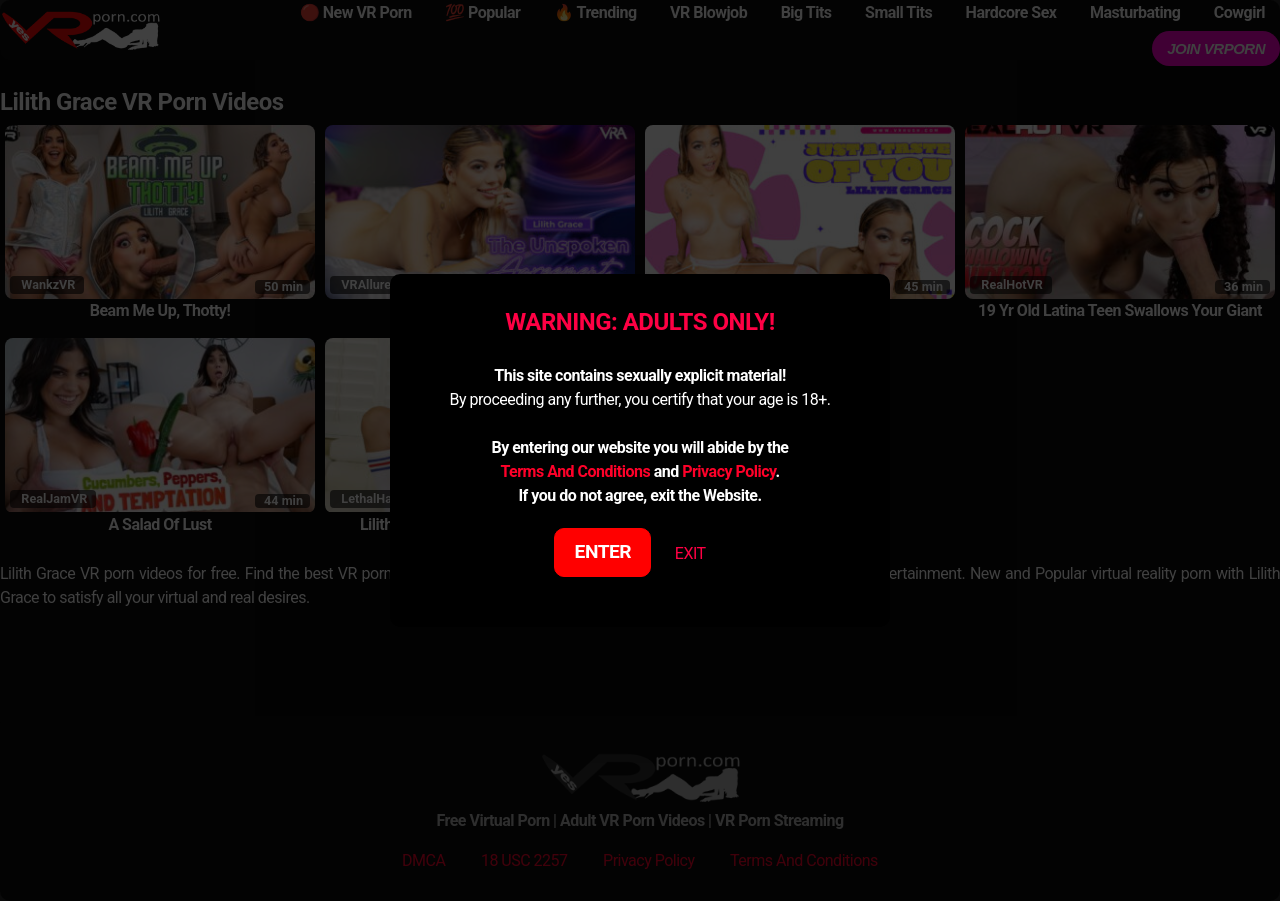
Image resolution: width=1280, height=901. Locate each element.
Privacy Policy (728, 471)
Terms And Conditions (575, 471)
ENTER (603, 551)
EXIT (690, 553)
